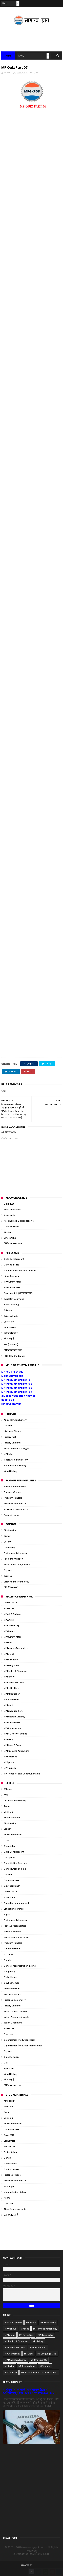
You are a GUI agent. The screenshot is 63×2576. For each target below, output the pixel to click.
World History (10, 1471)
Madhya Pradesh (12, 1375)
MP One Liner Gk (12, 1287)
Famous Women (12, 1492)
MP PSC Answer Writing (15, 1733)
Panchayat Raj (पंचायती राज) (18, 1293)
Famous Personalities (15, 1486)
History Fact (10, 1437)
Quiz (35, 72)
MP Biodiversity (11, 1625)
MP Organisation (12, 1728)
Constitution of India (15, 1868)
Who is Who (10, 1237)
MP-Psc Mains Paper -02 (16, 1383)
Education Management (16, 1903)
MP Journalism (11, 1699)
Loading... (31, 587)
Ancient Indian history (15, 1419)
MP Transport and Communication (22, 1773)
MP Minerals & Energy (14, 1716)
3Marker (8, 1789)
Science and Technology (16, 1581)
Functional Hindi (12, 1948)
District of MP (10, 1602)
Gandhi (7, 1960)
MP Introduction (12, 1693)
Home (8, 55)
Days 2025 (9, 1203)
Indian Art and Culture (15, 2011)
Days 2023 (9, 2135)
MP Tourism (10, 1768)
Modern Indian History (15, 1465)
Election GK (9, 2146)
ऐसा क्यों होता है (11, 1333)
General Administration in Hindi (20, 1270)
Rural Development (14, 1299)
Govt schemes (11, 1982)
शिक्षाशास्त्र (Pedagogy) (15, 1356)
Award (7, 1806)
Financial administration (16, 1937)
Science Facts (11, 1316)
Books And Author (13, 1834)
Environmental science (16, 1553)
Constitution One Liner (16, 1863)
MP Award (9, 1619)
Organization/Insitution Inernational (23, 2045)
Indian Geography (13, 2022)
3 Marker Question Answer (18, 1396)
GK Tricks (8, 1954)
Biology (7, 1536)
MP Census (9, 1631)
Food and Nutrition (13, 1558)
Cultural (8, 1425)
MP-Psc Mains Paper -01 (16, 1380)
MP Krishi (8, 1705)
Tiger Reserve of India (15, 2209)
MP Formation (11, 1659)
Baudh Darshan (12, 1817)
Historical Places (12, 1431)
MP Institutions (11, 1688)
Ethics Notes (10, 2152)
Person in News (11, 1515)
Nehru (7, 2197)
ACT (6, 1794)
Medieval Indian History (16, 1459)
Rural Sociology (11, 1304)
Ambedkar (9, 2100)
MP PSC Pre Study (12, 1371)
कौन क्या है (9, 1338)
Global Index (10, 1977)
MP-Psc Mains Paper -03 (16, 1387)
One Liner (8, 2034)
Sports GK (9, 1321)
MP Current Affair (12, 1281)
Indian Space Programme (17, 1564)
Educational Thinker (14, 1908)
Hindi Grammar (11, 1276)
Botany (7, 1541)
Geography (9, 1971)
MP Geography (11, 1665)
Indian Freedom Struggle (16, 1448)
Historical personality (15, 1503)
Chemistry (9, 1547)
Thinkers (8, 1232)
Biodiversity (10, 1530)
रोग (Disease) (11, 1344)
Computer (9, 1857)
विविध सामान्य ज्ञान (13, 1243)
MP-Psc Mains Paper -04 (16, 1392)
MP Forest (9, 1653)
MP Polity (8, 1739)
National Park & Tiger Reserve (19, 1220)
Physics (8, 1570)
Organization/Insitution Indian (19, 2039)
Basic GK (8, 1811)
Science (8, 1310)
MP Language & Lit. (13, 1711)
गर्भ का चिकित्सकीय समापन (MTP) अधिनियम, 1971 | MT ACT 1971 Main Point (30, 2391)
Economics (9, 1897)
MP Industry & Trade (14, 1682)
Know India (9, 1215)
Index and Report (12, 1209)
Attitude (8, 2106)
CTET (6, 1840)
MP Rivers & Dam (12, 1745)
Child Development (14, 1259)
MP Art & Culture (12, 1614)
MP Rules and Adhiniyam (16, 1751)
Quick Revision (11, 1226)
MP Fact (8, 1642)
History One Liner (12, 1442)
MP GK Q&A (9, 1608)
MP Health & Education (15, 1671)
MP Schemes (10, 1756)
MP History (9, 1454)
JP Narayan (9, 2186)
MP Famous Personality (16, 1509)
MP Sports (9, 1762)
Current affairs (11, 1264)
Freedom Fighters (13, 1497)
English (7, 1914)
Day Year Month (12, 1885)
